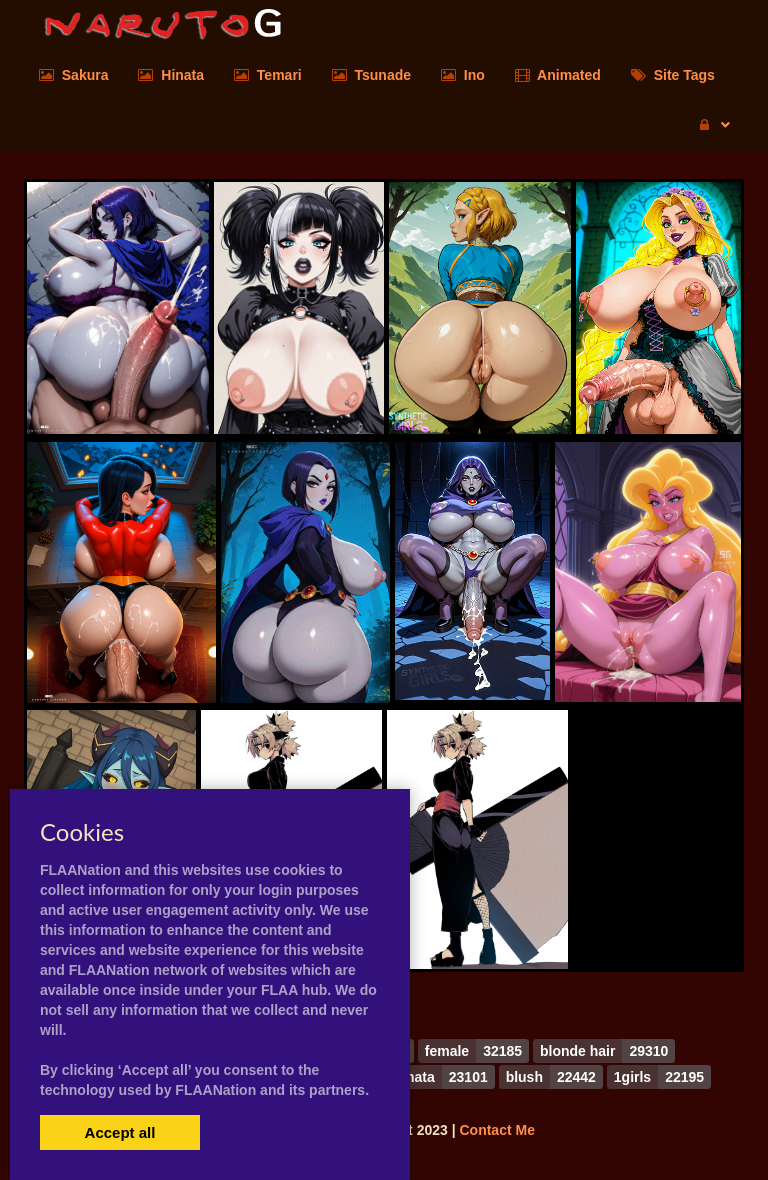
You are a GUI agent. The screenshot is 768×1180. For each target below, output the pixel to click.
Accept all (120, 1132)
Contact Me (496, 1130)
